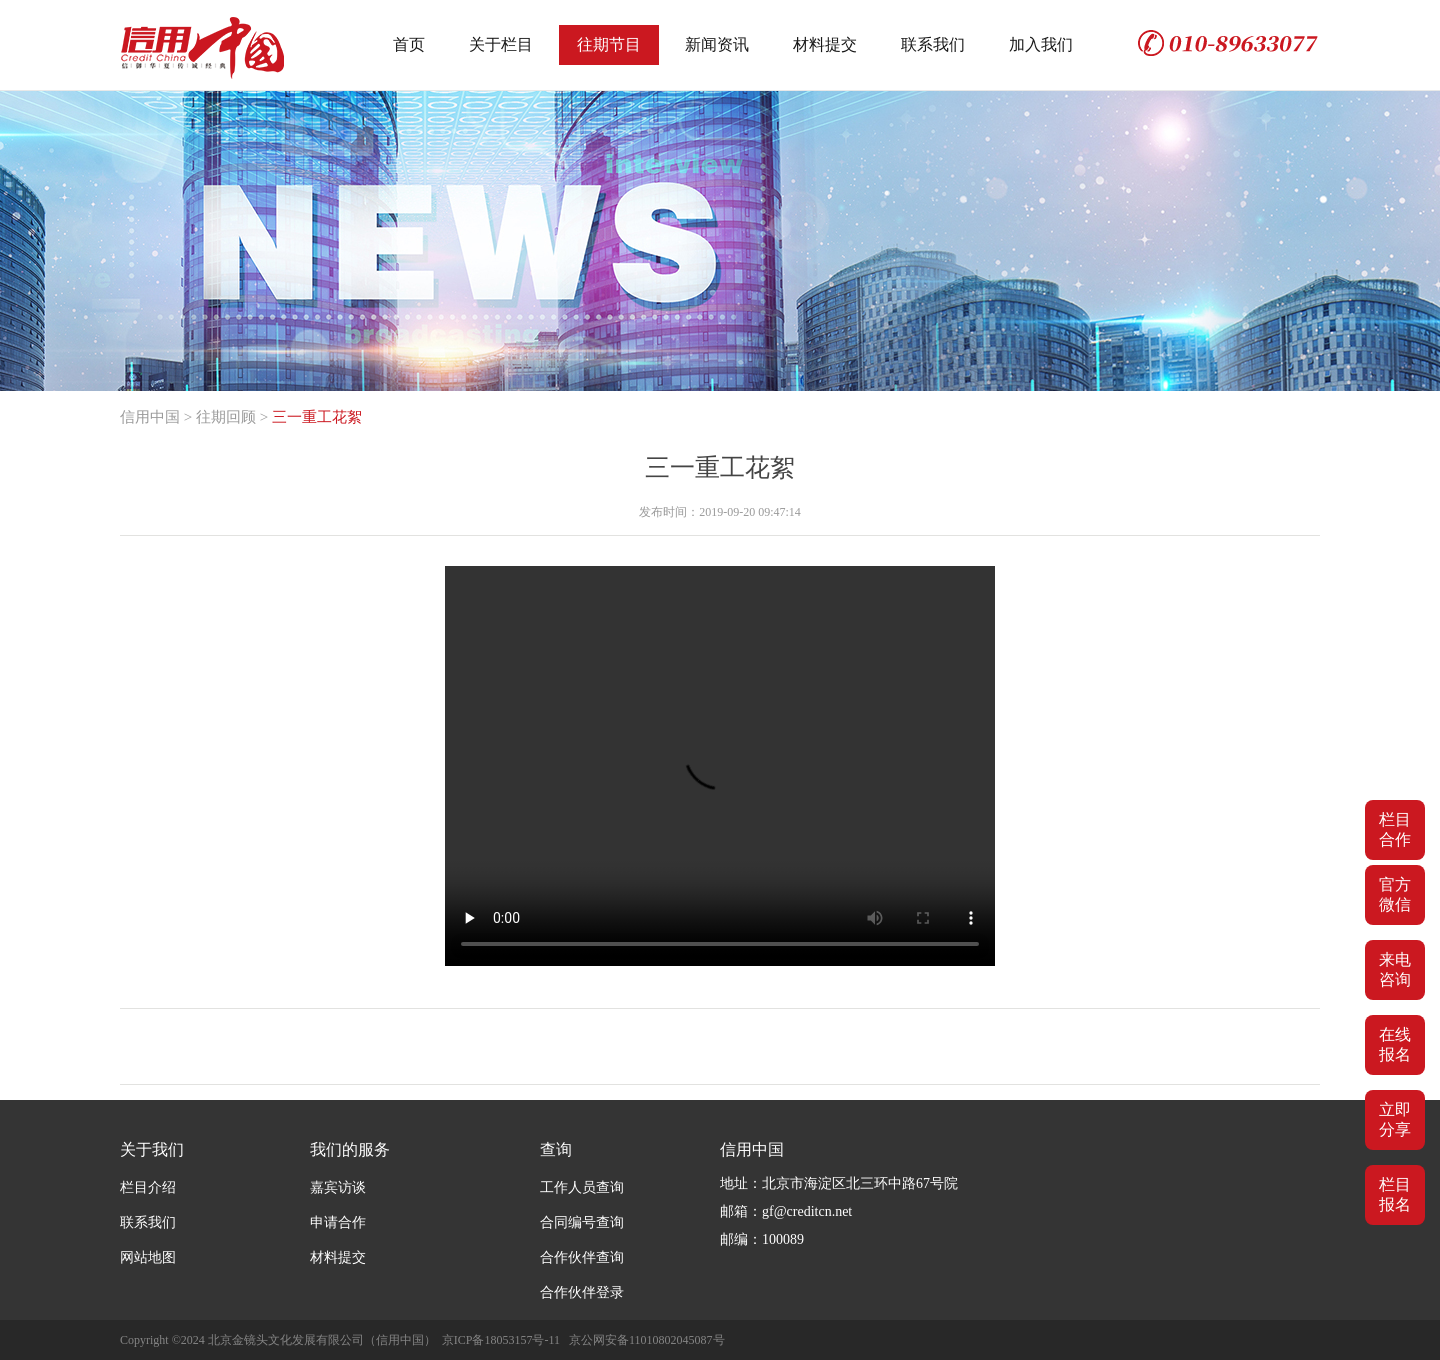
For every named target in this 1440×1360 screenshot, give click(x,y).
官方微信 (1395, 894)
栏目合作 (1395, 829)
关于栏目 (501, 44)
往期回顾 (226, 417)
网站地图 (148, 1257)
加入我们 (1041, 44)
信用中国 (150, 417)
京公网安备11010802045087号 (647, 1340)
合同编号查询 (582, 1222)
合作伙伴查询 (582, 1257)
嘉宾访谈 (338, 1187)
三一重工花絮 (317, 417)
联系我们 (933, 44)
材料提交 (825, 44)
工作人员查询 (582, 1187)
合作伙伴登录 (582, 1292)
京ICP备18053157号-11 (501, 1340)
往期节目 (609, 44)
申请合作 (338, 1222)
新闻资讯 (717, 44)
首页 (409, 44)
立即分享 (1395, 1119)
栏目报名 (1395, 1194)
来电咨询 (1395, 969)
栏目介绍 (148, 1187)
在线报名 (1395, 1044)
